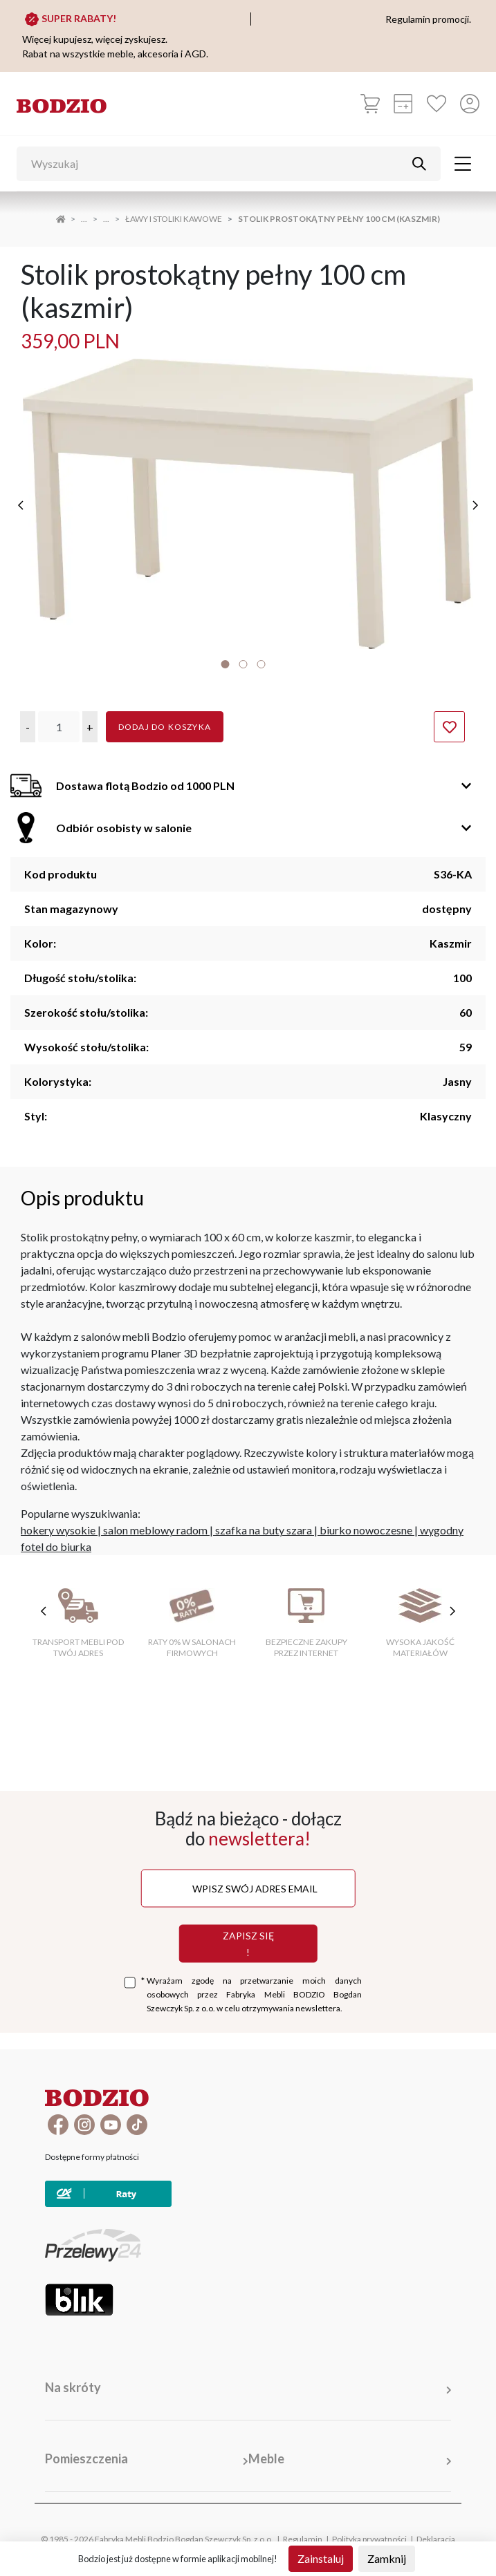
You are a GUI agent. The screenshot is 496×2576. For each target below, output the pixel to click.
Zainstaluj (320, 2558)
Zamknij (386, 2558)
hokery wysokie (58, 1529)
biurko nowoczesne (366, 1529)
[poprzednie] (21, 505)
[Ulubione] (436, 103)
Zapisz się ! (248, 1943)
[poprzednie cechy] (43, 1611)
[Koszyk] (370, 103)
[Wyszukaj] (218, 163)
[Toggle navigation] (462, 163)
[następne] (475, 505)
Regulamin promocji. (428, 19)
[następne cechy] (452, 1611)
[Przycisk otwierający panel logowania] (469, 103)
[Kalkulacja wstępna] (403, 103)
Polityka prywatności (369, 2539)
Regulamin (302, 2539)
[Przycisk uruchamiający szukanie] (419, 164)
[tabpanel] (248, 504)
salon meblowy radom (155, 1529)
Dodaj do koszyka (164, 727)
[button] (27, 726)
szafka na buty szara (263, 1529)
